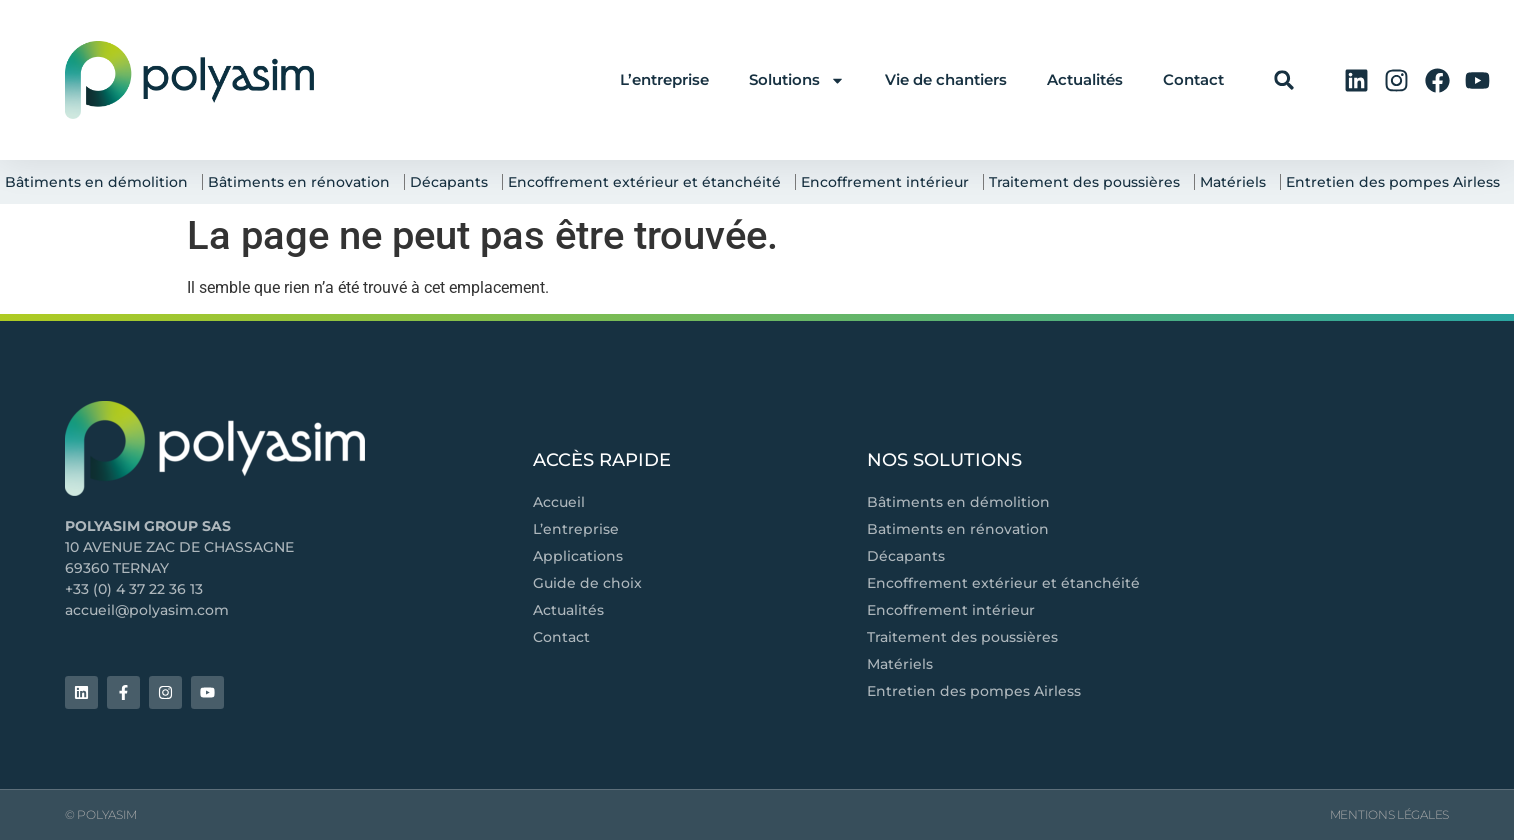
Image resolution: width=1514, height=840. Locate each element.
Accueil (559, 502)
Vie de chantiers (946, 79)
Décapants (454, 182)
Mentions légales (1389, 814)
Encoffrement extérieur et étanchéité (649, 182)
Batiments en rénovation (958, 529)
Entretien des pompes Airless (1398, 182)
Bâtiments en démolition (101, 182)
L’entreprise (664, 79)
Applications (578, 556)
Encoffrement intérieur (890, 182)
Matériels (1238, 182)
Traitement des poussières (1089, 182)
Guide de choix (587, 583)
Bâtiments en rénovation (304, 182)
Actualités (1085, 79)
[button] (1284, 80)
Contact (1193, 79)
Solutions (797, 80)
